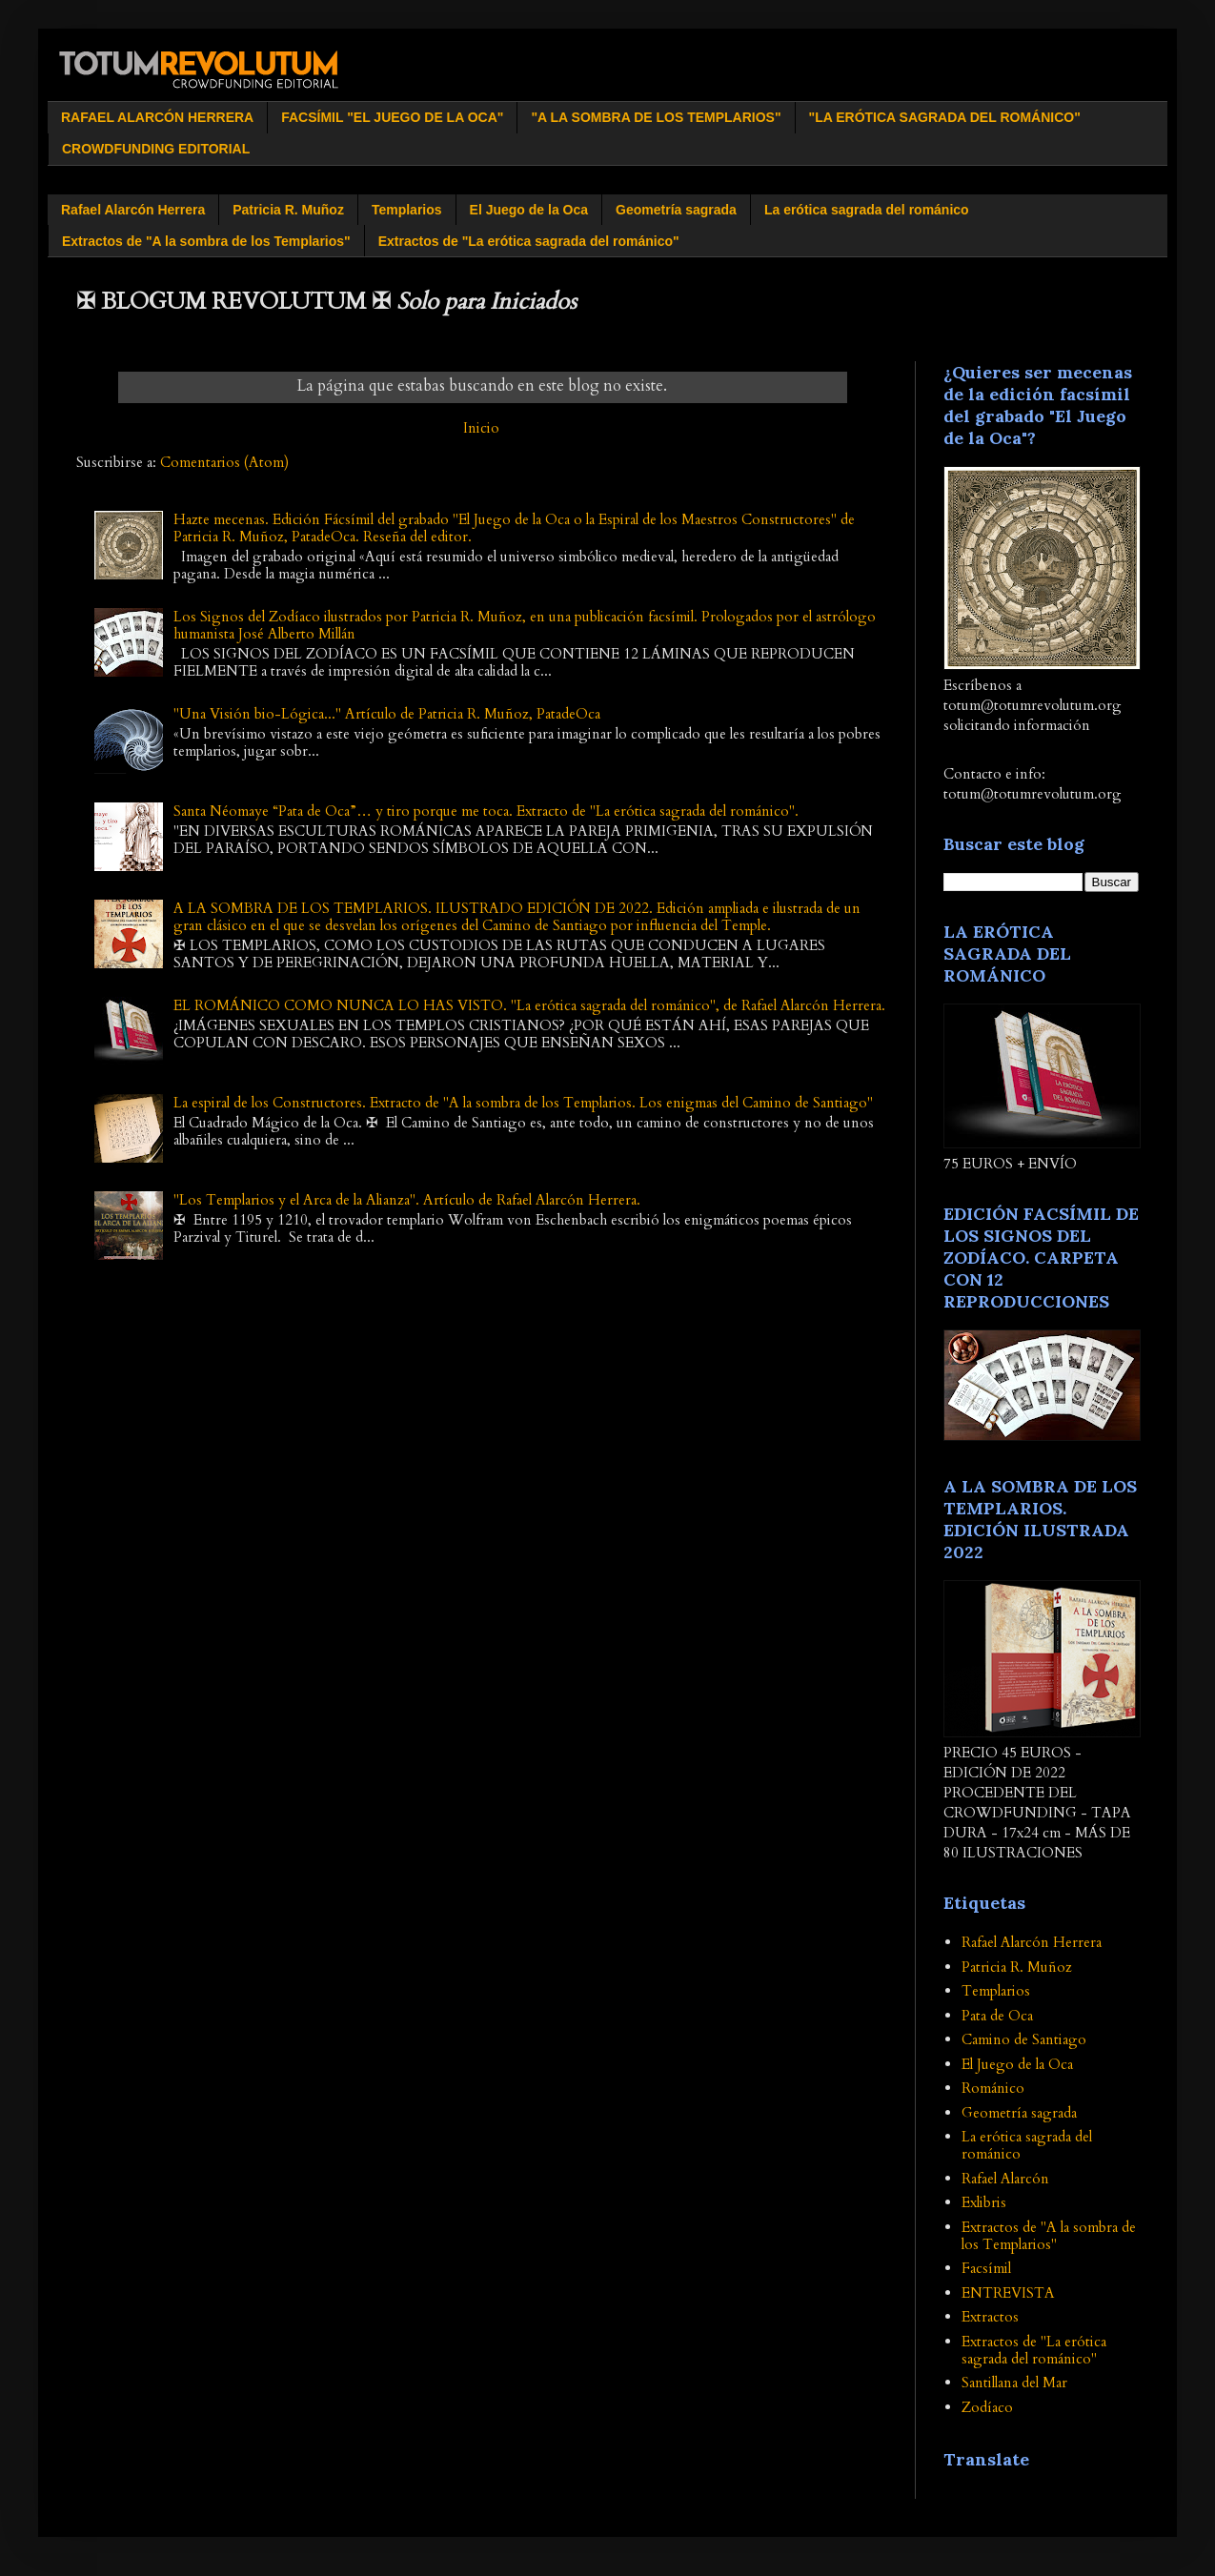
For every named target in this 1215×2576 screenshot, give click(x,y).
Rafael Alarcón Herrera (133, 209)
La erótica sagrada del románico (866, 209)
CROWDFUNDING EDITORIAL (156, 148)
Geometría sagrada (676, 209)
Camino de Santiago (1024, 2039)
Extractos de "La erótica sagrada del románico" (528, 241)
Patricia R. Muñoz (288, 209)
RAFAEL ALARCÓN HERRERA (157, 117)
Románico (993, 2088)
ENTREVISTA (1008, 2292)
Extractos (990, 2316)
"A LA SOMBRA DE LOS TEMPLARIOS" (655, 117)
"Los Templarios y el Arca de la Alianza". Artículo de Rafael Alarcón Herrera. (406, 1199)
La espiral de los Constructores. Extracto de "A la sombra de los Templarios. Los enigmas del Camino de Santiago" (523, 1102)
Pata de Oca (997, 2015)
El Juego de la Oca (529, 209)
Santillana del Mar (1014, 2382)
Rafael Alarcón (1005, 2178)
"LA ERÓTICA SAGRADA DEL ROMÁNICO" (945, 117)
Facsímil (986, 2268)
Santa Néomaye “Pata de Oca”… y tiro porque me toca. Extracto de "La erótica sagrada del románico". (486, 811)
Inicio (481, 427)
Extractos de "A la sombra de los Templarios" (206, 241)
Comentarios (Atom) (224, 462)
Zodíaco (987, 2407)
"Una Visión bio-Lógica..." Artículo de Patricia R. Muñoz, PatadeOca (386, 713)
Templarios (407, 209)
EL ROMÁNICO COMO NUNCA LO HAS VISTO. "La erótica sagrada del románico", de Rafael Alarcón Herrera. (529, 1005)
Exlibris (984, 2202)
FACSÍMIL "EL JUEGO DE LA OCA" (392, 117)
